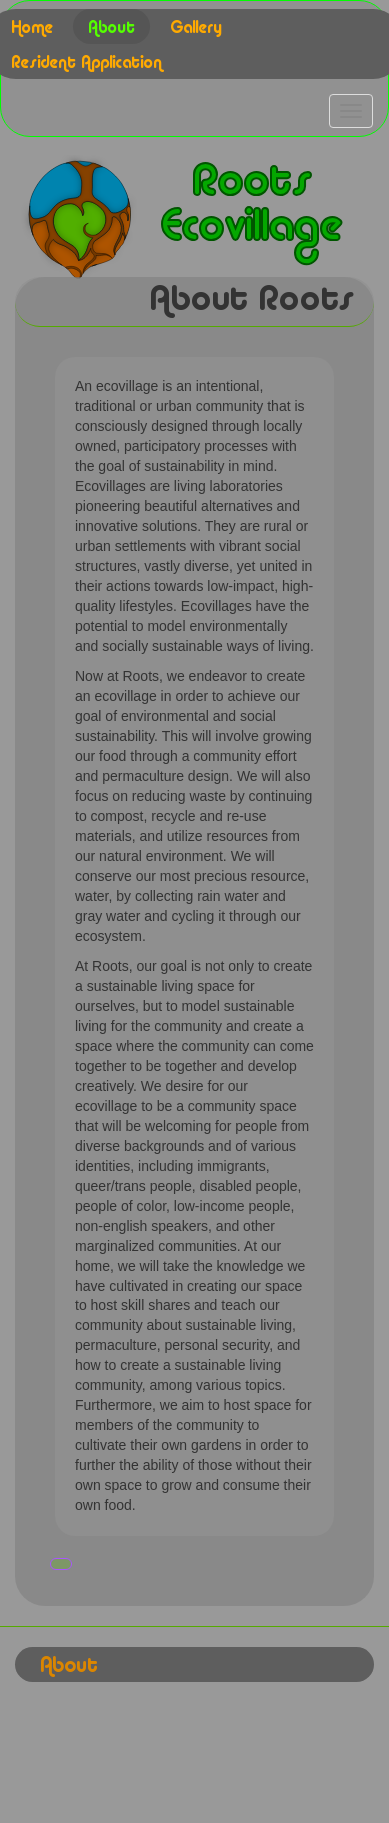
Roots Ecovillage (251, 206)
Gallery (196, 29)
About (111, 29)
